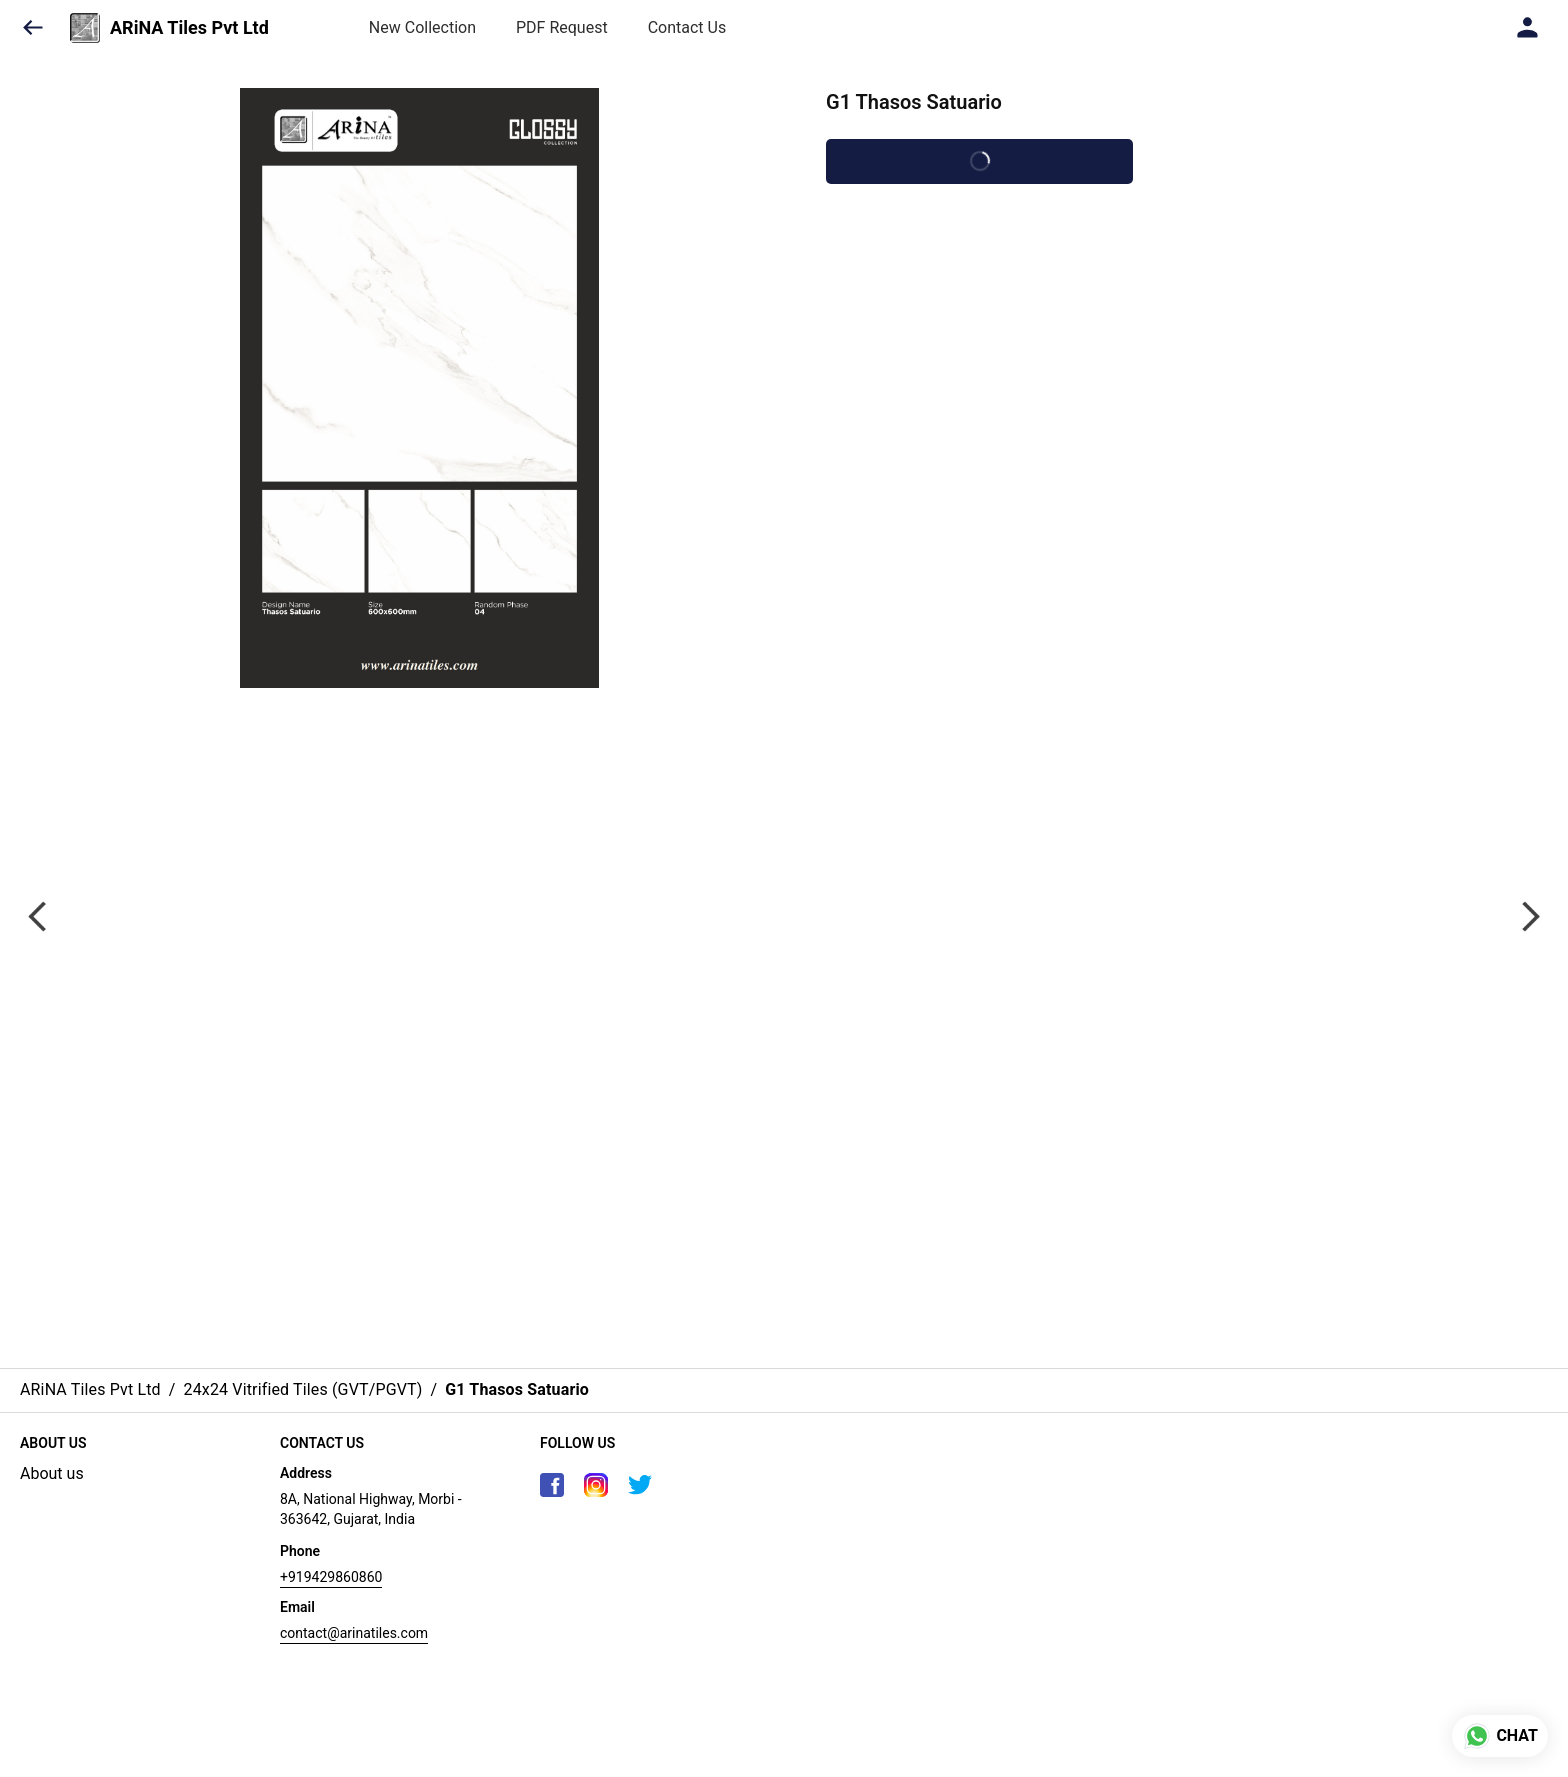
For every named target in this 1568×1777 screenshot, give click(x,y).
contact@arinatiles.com (354, 1633)
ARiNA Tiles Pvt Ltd (189, 28)
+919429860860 (331, 1577)
